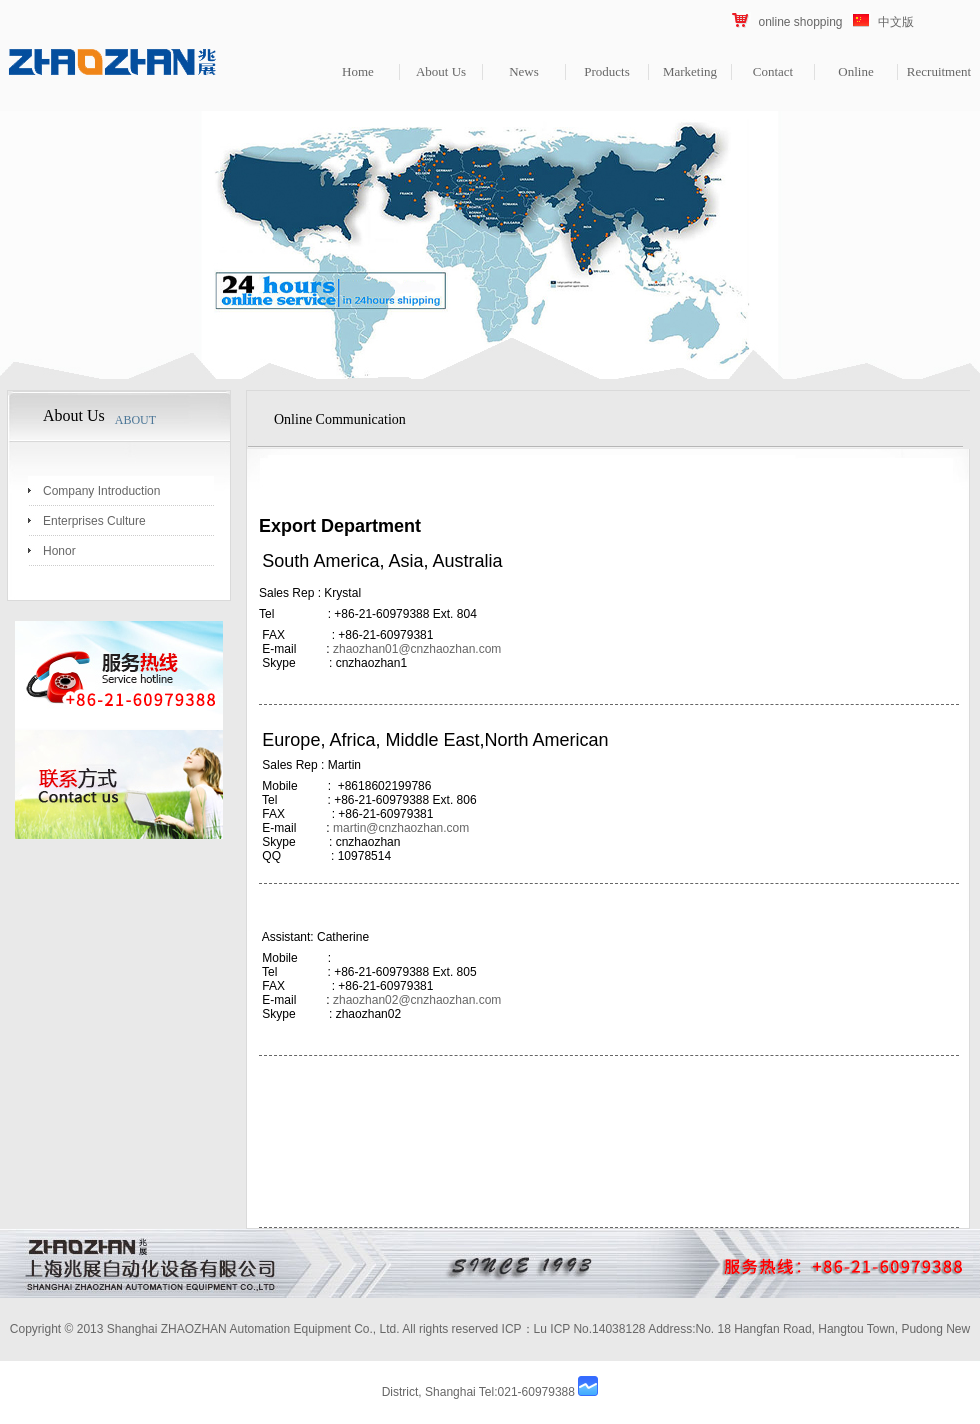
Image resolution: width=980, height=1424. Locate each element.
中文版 (896, 22)
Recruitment (939, 71)
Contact (773, 71)
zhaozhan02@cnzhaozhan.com (417, 1000)
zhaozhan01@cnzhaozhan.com (417, 649)
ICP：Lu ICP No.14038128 (574, 1329)
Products (607, 71)
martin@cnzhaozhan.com (401, 828)
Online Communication (340, 419)
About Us (441, 71)
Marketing (690, 71)
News (524, 71)
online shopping (800, 22)
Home (358, 71)
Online (855, 71)
